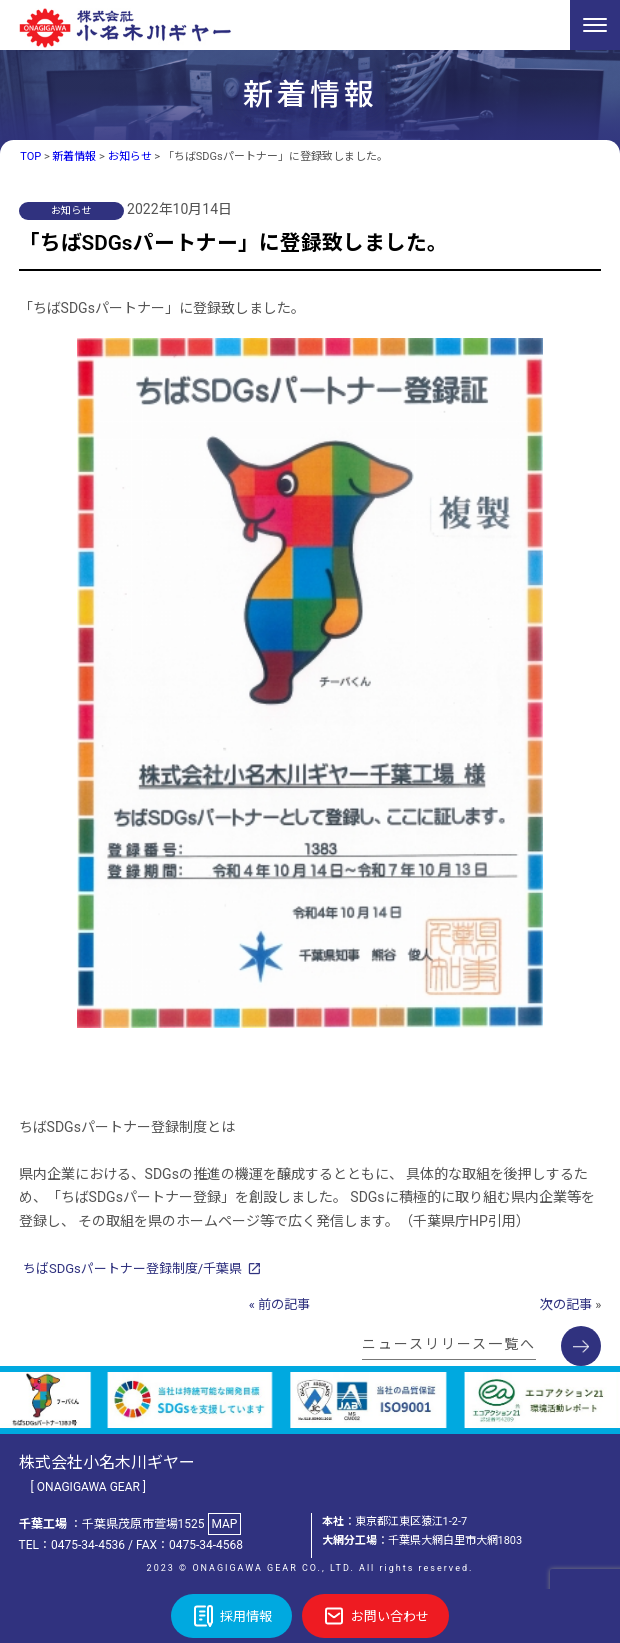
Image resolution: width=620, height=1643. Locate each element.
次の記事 (566, 1304)
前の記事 (284, 1304)
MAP (224, 1524)
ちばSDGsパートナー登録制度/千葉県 (132, 1268)
